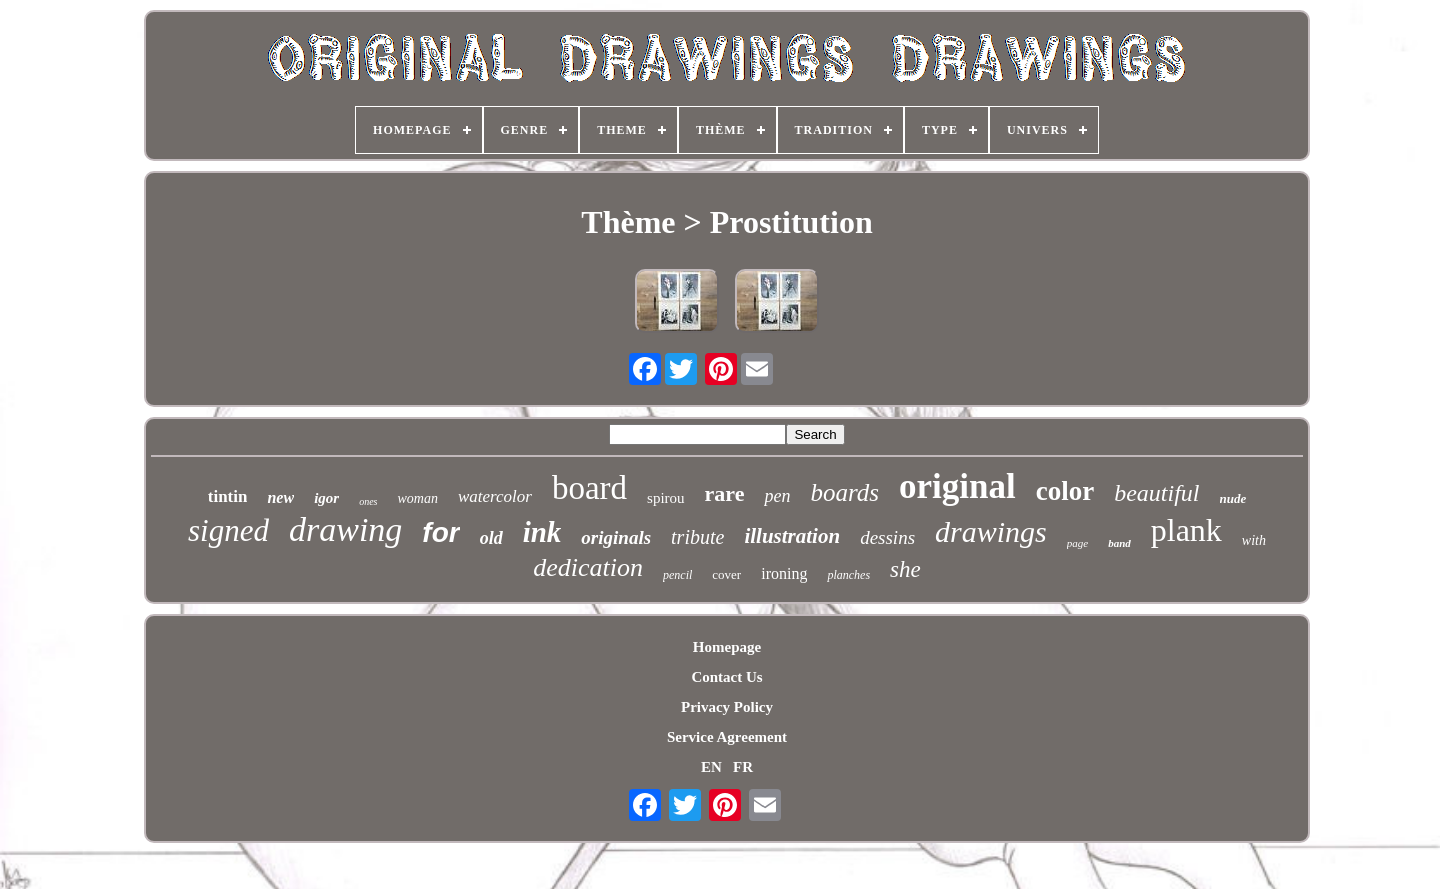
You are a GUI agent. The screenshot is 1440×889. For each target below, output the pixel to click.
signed (228, 530)
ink (542, 532)
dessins (887, 537)
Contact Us (726, 677)
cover (726, 574)
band (1119, 543)
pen (777, 496)
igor (326, 498)
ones (368, 501)
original (957, 486)
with (1254, 540)
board (589, 488)
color (1065, 491)
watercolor (495, 496)
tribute (697, 537)
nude (1233, 498)
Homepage (727, 647)
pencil (677, 575)
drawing (345, 529)
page (1077, 543)
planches (848, 575)
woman (417, 498)
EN (711, 767)
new (280, 497)
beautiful (1156, 493)
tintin (228, 496)
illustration (792, 536)
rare (725, 493)
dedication (588, 567)
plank (1186, 530)
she (905, 569)
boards (844, 492)
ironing (784, 573)
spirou (666, 498)
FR (743, 767)
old (491, 538)
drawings (991, 531)
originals (616, 537)
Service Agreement (727, 737)
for (440, 532)
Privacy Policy (727, 707)
